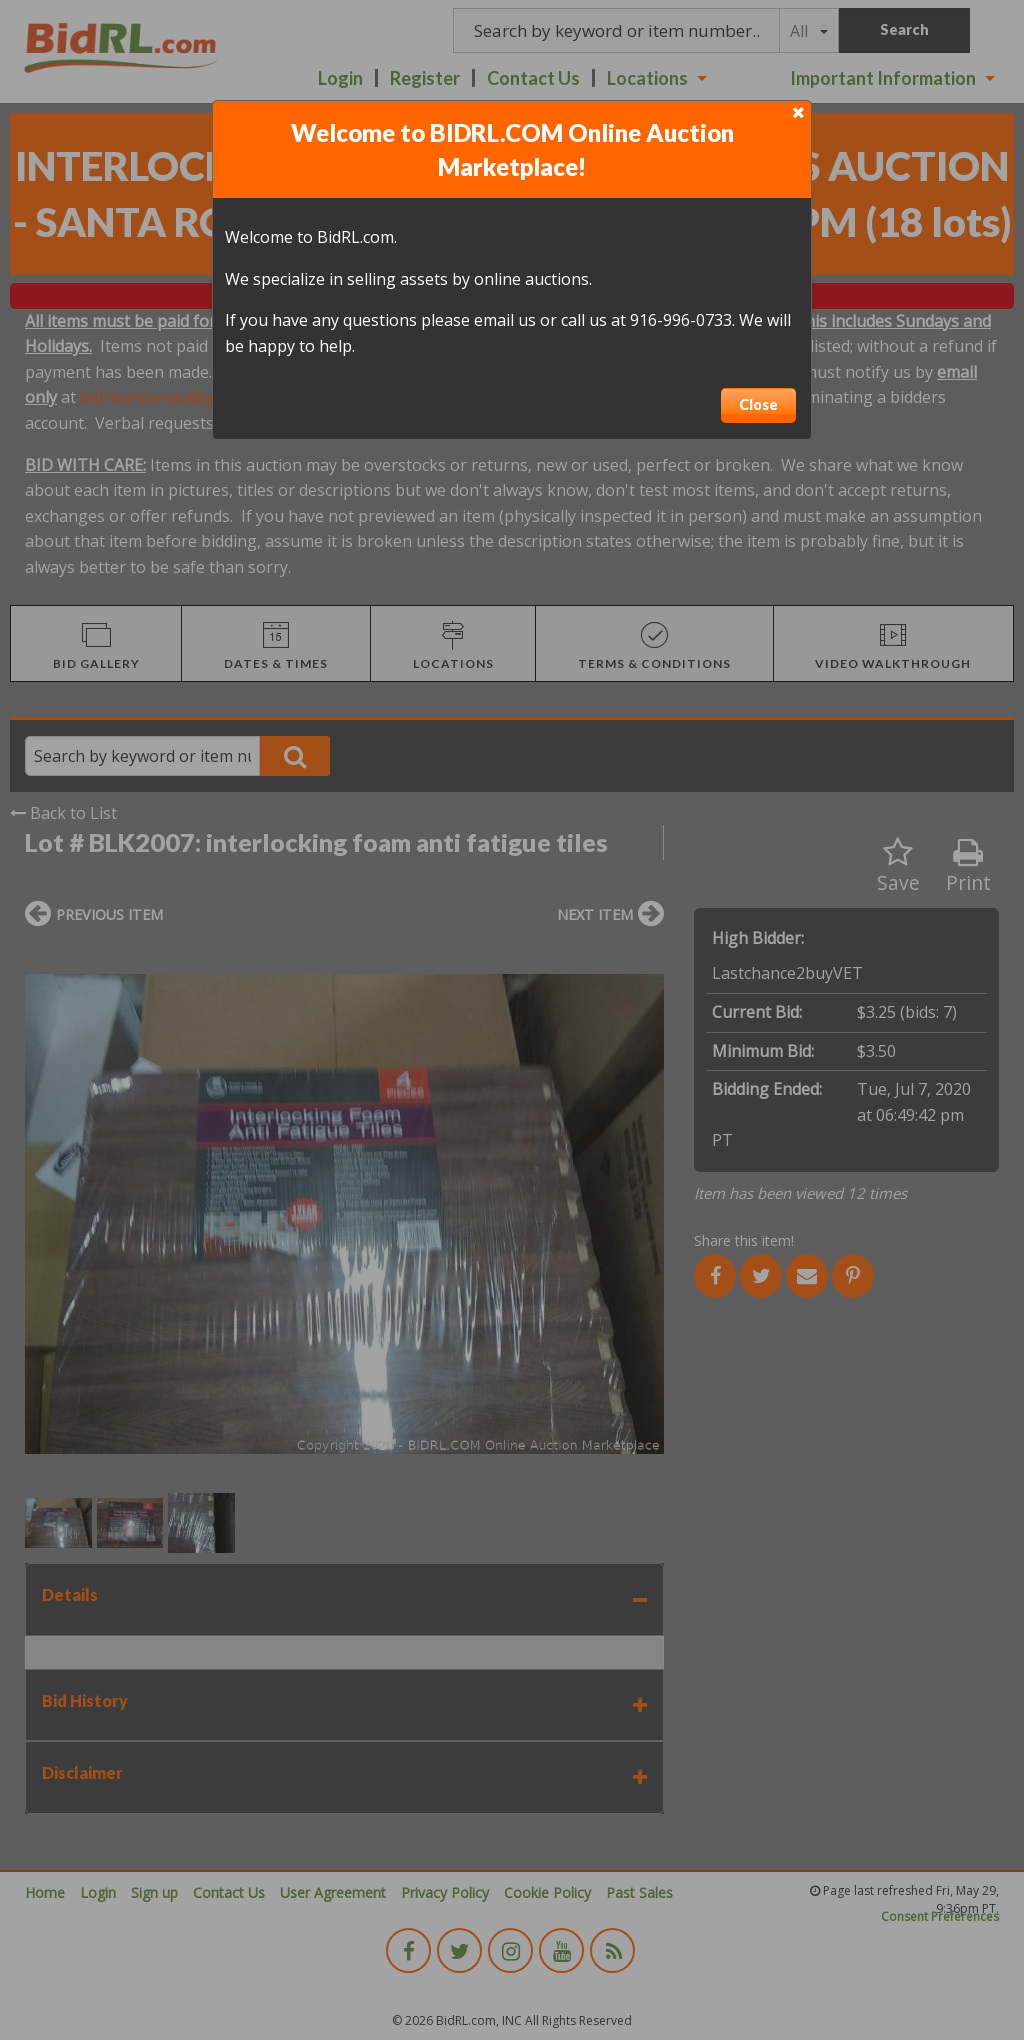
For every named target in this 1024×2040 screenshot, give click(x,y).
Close (758, 404)
